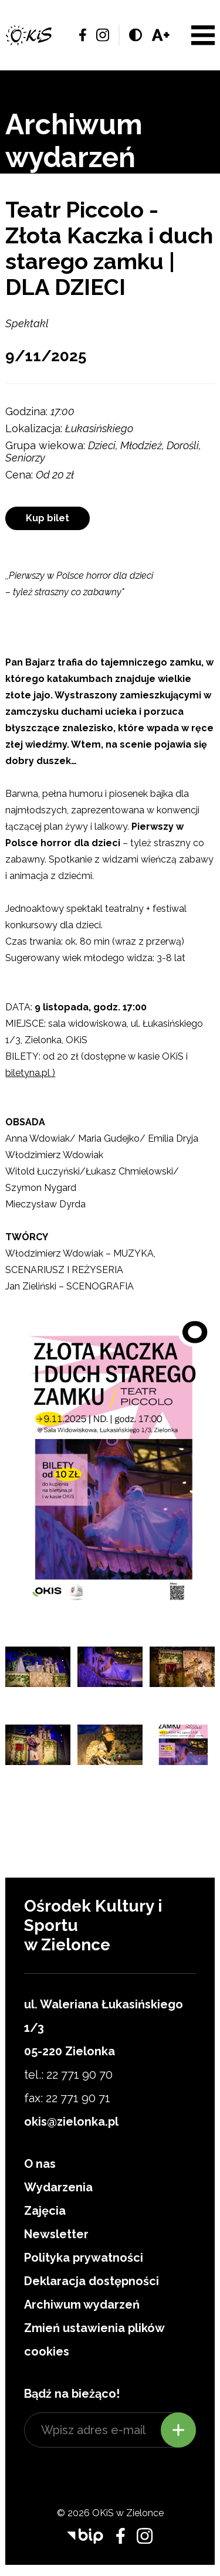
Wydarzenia (58, 2187)
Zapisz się (178, 2430)
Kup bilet (47, 518)
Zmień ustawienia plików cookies (94, 2339)
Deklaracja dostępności (91, 2281)
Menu (203, 35)
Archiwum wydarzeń (82, 2304)
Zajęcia (45, 2211)
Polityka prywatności (83, 2258)
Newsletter (56, 2234)
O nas (40, 2164)
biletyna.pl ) (30, 1072)
